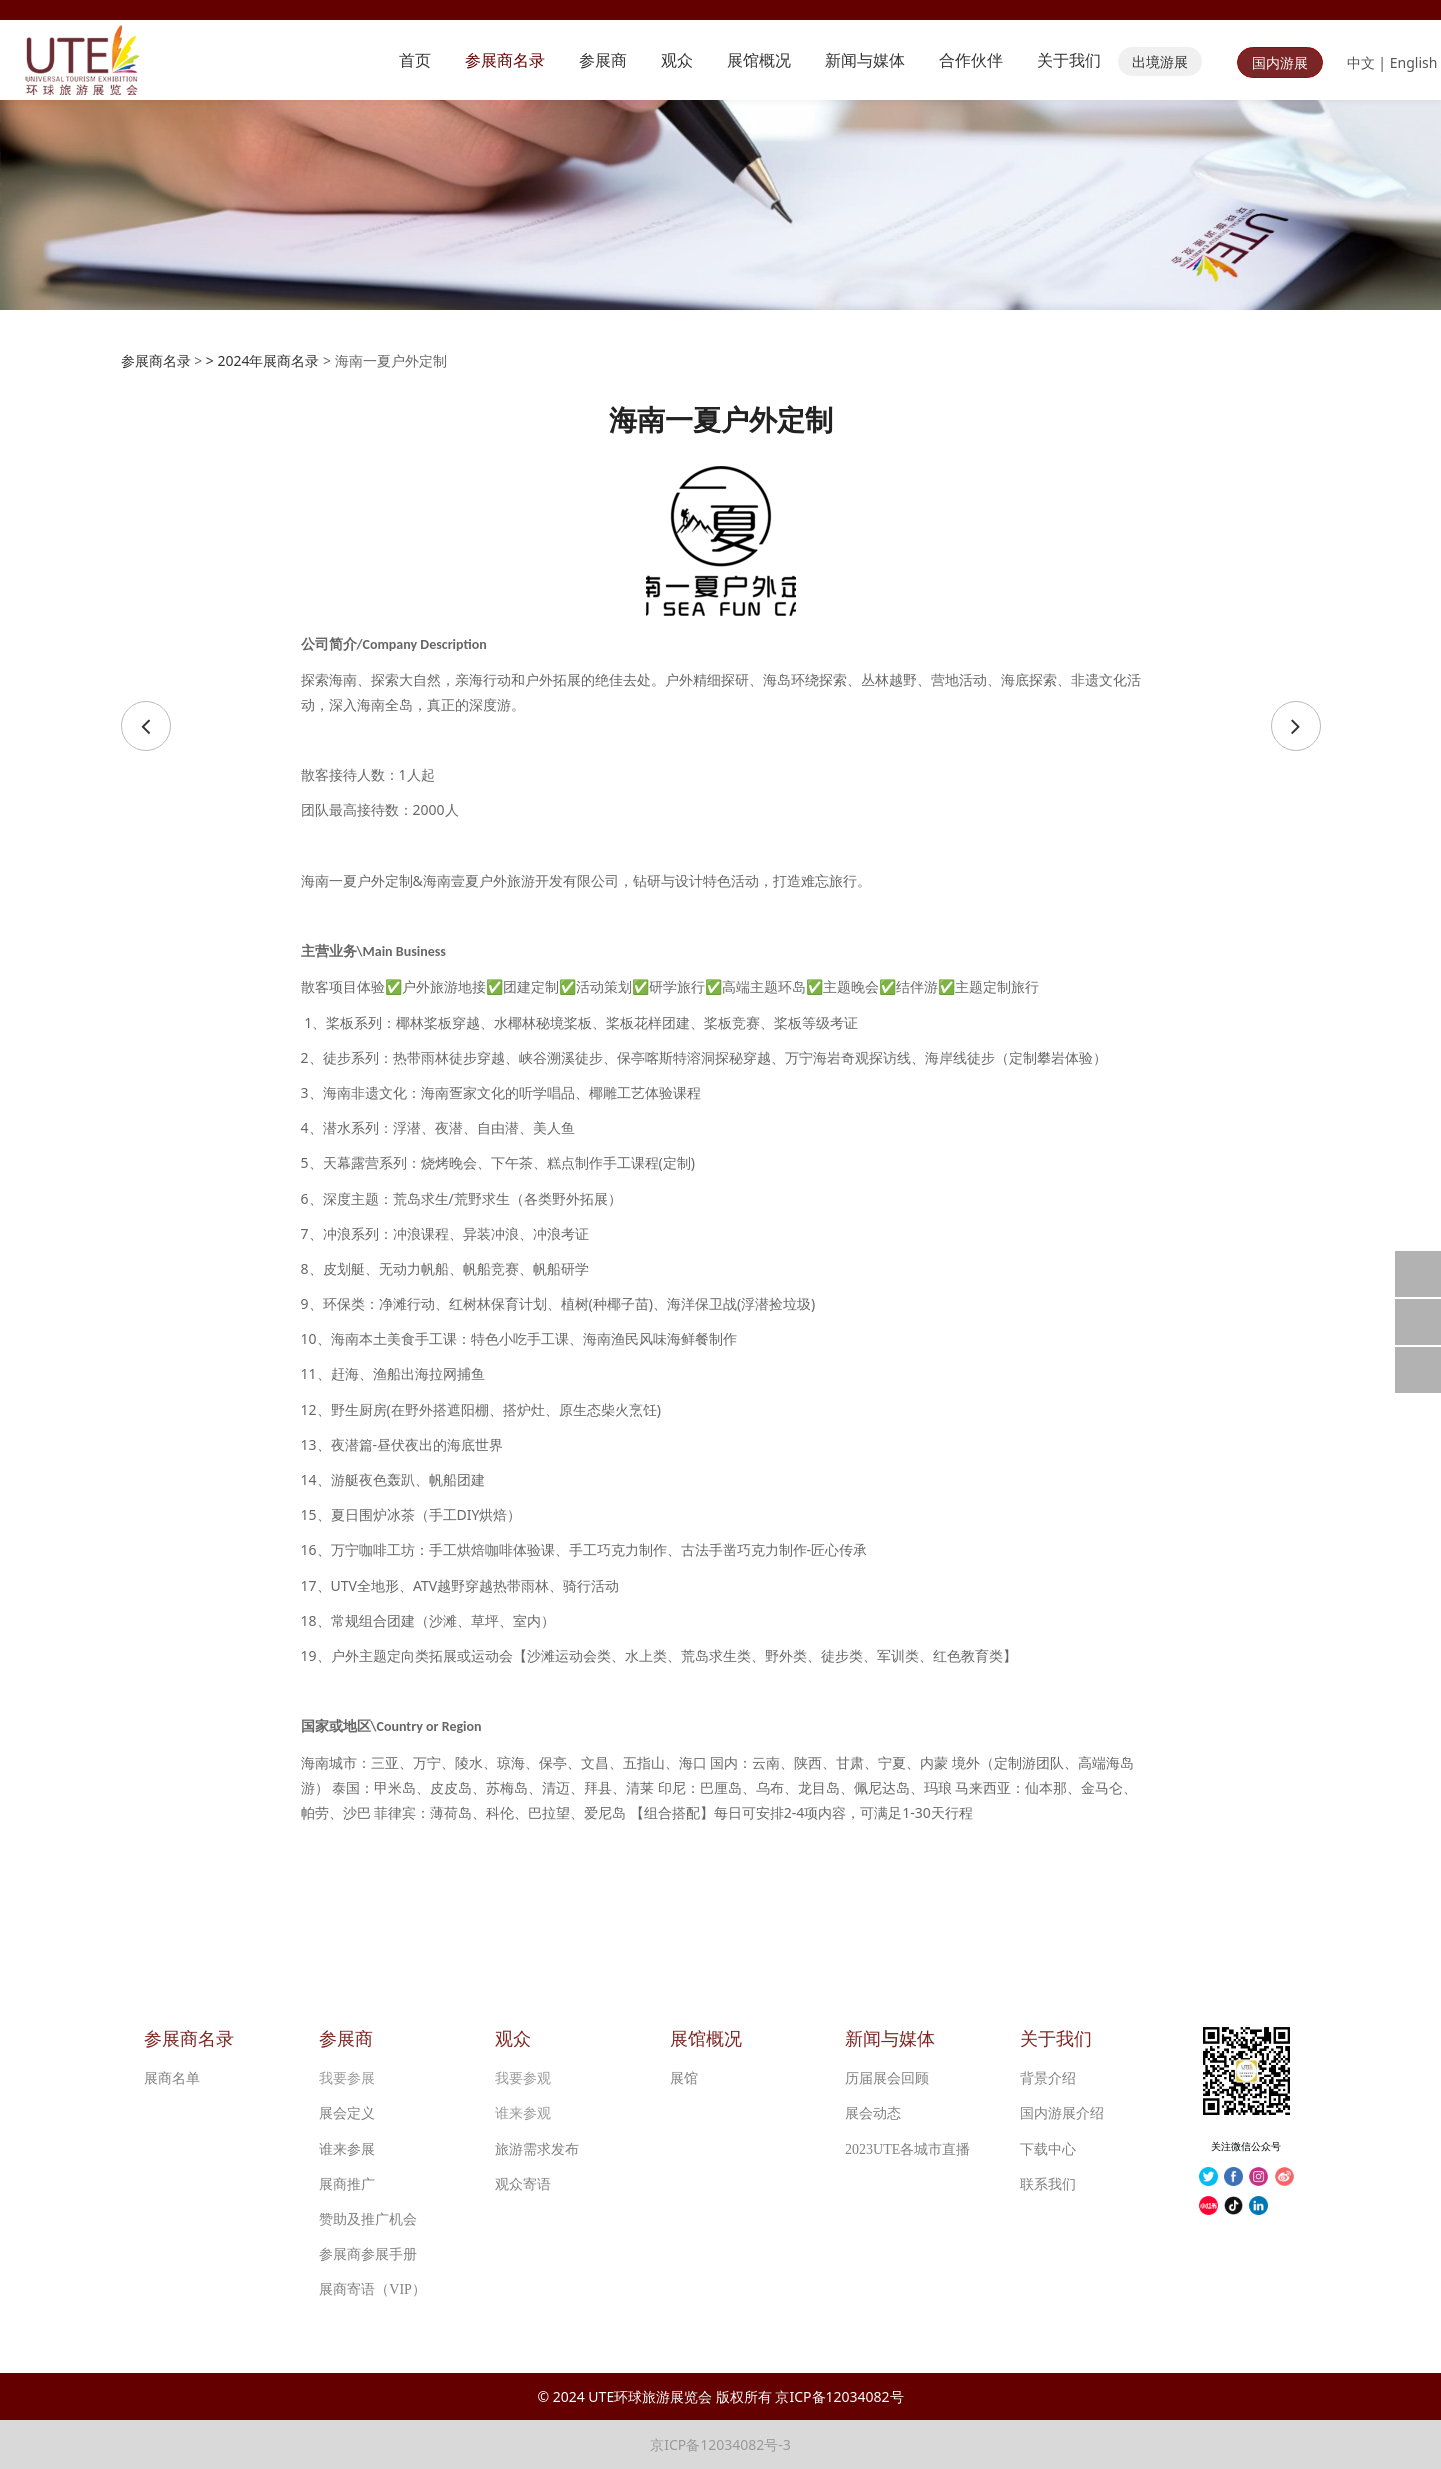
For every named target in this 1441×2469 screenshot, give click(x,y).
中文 (1361, 62)
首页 (415, 60)
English (1414, 62)
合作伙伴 (971, 60)
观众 (677, 60)
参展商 (603, 60)
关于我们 (1069, 60)
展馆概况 (759, 60)
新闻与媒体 (865, 60)
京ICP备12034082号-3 (720, 2444)
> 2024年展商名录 (263, 360)
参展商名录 (505, 60)
